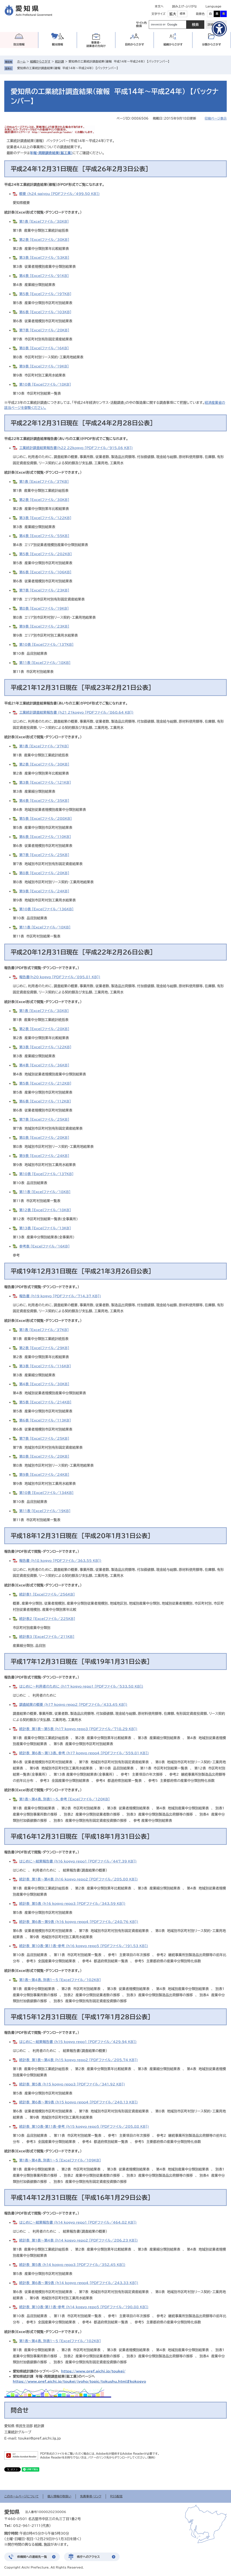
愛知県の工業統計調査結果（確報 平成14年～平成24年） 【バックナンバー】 (67, 68)
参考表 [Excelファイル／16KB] (44, 1246)
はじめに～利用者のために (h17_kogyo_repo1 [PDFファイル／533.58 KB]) (81, 1686)
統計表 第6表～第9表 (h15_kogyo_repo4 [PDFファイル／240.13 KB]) (78, 2102)
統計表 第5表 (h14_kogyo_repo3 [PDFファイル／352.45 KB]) (72, 2264)
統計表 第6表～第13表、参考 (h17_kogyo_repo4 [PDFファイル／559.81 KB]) (84, 1753)
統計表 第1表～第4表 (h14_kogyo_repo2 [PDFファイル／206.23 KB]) (78, 2240)
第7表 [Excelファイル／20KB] (44, 330)
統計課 (59, 61)
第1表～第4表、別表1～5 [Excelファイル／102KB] (60, 1979)
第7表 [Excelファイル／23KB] (44, 590)
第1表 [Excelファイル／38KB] (44, 221)
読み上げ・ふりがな (184, 6)
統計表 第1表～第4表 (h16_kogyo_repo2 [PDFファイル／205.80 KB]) (78, 1879)
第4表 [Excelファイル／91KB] (44, 275)
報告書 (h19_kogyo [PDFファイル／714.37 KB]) (60, 1296)
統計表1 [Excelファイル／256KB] (47, 1594)
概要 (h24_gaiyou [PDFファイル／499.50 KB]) (59, 193)
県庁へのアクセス (88, 2556)
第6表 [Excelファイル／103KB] (45, 312)
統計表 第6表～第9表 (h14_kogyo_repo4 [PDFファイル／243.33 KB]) (78, 2283)
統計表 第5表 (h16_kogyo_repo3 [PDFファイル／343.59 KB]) (72, 1903)
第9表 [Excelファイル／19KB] (44, 366)
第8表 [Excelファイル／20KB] (44, 873)
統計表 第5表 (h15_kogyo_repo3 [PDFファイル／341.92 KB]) (72, 2084)
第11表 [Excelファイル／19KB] (44, 1511)
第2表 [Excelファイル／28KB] (44, 1029)
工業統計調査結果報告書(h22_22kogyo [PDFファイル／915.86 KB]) (76, 448)
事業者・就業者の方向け (96, 44)
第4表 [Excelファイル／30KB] (44, 1384)
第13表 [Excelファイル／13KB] (45, 1228)
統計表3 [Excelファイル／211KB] (46, 1636)
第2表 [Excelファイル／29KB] (44, 1348)
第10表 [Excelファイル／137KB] (46, 644)
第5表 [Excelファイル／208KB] (45, 818)
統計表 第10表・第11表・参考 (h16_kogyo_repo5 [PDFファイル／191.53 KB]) (83, 1946)
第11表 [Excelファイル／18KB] (44, 662)
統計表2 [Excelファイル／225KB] (47, 1618)
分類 (211, 44)
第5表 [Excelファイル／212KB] (45, 1083)
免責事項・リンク (90, 2496)
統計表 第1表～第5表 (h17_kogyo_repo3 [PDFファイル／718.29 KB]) (78, 1729)
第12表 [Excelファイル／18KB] (45, 1210)
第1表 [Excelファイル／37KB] (44, 481)
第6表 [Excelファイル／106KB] (45, 572)
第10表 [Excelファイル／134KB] (46, 1492)
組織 (173, 44)
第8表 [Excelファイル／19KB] (44, 608)
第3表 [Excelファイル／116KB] (45, 1366)
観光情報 (57, 44)
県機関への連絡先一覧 (32, 2556)
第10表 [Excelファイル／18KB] (45, 384)
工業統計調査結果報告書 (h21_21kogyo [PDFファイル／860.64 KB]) (76, 712)
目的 (134, 44)
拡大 (172, 14)
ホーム (21, 61)
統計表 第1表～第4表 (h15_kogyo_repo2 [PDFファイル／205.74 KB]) (78, 2060)
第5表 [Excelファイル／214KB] (45, 1402)
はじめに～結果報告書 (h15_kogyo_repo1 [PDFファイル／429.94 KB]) (78, 2041)
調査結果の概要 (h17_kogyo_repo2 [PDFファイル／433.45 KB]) (73, 1704)
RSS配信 (116, 2496)
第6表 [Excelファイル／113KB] (45, 1420)
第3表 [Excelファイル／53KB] (44, 257)
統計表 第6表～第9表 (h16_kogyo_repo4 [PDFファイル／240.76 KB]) (78, 1921)
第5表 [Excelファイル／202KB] (45, 554)
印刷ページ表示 (216, 118)
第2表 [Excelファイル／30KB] (44, 239)
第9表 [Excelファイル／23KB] (44, 626)
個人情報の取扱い (59, 2496)
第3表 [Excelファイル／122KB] (45, 518)
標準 (182, 13)
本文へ (159, 6)
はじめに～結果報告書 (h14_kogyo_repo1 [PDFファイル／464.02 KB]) (78, 2222)
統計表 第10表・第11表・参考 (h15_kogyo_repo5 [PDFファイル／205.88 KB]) (84, 2126)
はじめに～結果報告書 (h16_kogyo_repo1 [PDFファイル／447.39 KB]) (78, 1861)
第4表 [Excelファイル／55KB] (44, 535)
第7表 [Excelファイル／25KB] (44, 855)
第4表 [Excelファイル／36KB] (44, 1065)
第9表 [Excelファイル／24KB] (44, 891)
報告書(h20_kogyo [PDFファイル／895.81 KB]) (59, 977)
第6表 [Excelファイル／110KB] (45, 836)
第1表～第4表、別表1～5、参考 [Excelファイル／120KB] (64, 1799)
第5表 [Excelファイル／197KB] (45, 294)
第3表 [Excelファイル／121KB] (45, 782)
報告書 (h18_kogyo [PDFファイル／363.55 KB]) (60, 1560)
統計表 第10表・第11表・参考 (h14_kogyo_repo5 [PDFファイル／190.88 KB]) (83, 2307)
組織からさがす (40, 61)
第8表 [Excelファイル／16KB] (44, 348)
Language (213, 6)
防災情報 (19, 44)
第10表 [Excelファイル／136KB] (46, 909)
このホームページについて (21, 2496)
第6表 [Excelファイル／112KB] (45, 1101)
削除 (121, 68)
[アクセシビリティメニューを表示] (219, 28)
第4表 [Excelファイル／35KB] (44, 800)
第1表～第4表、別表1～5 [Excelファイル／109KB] (60, 2160)
